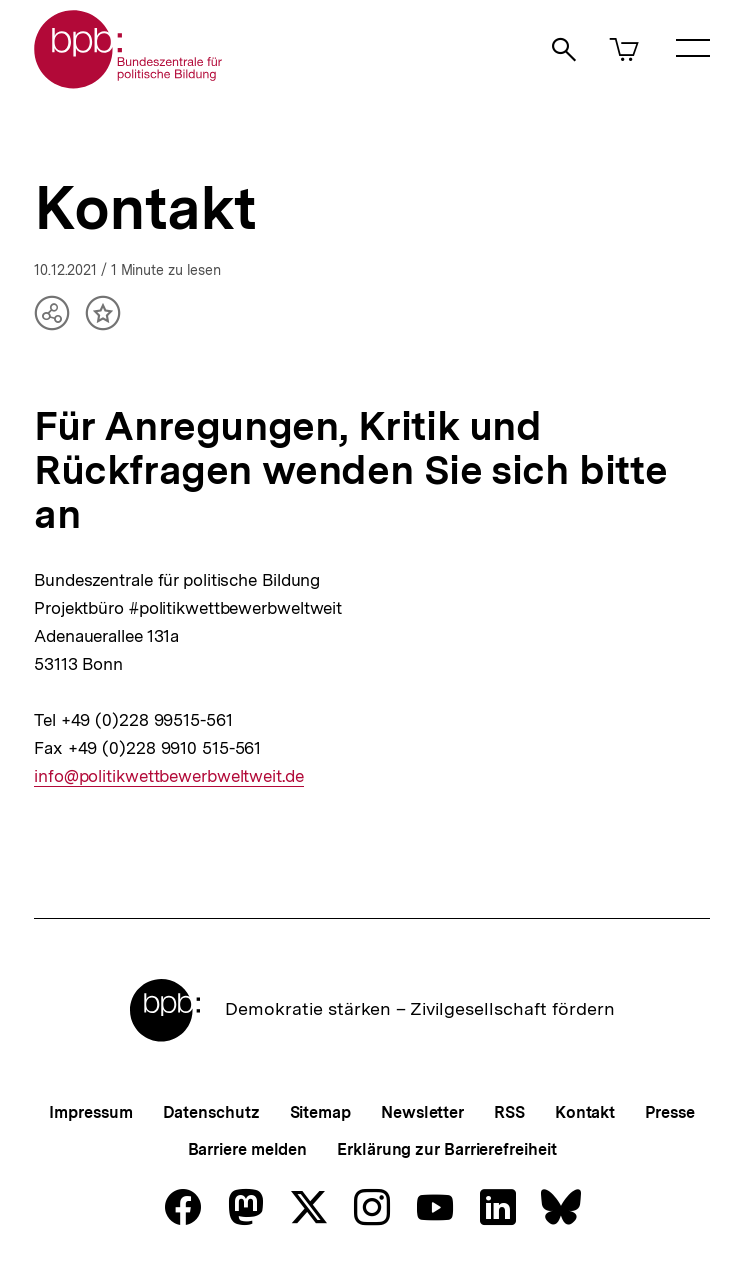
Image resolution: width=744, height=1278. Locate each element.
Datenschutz (211, 1112)
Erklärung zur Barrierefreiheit (446, 1149)
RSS (509, 1112)
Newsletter (422, 1112)
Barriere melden (248, 1149)
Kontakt (585, 1112)
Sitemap (320, 1112)
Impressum (90, 1112)
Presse (669, 1112)
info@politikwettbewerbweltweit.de (169, 776)
